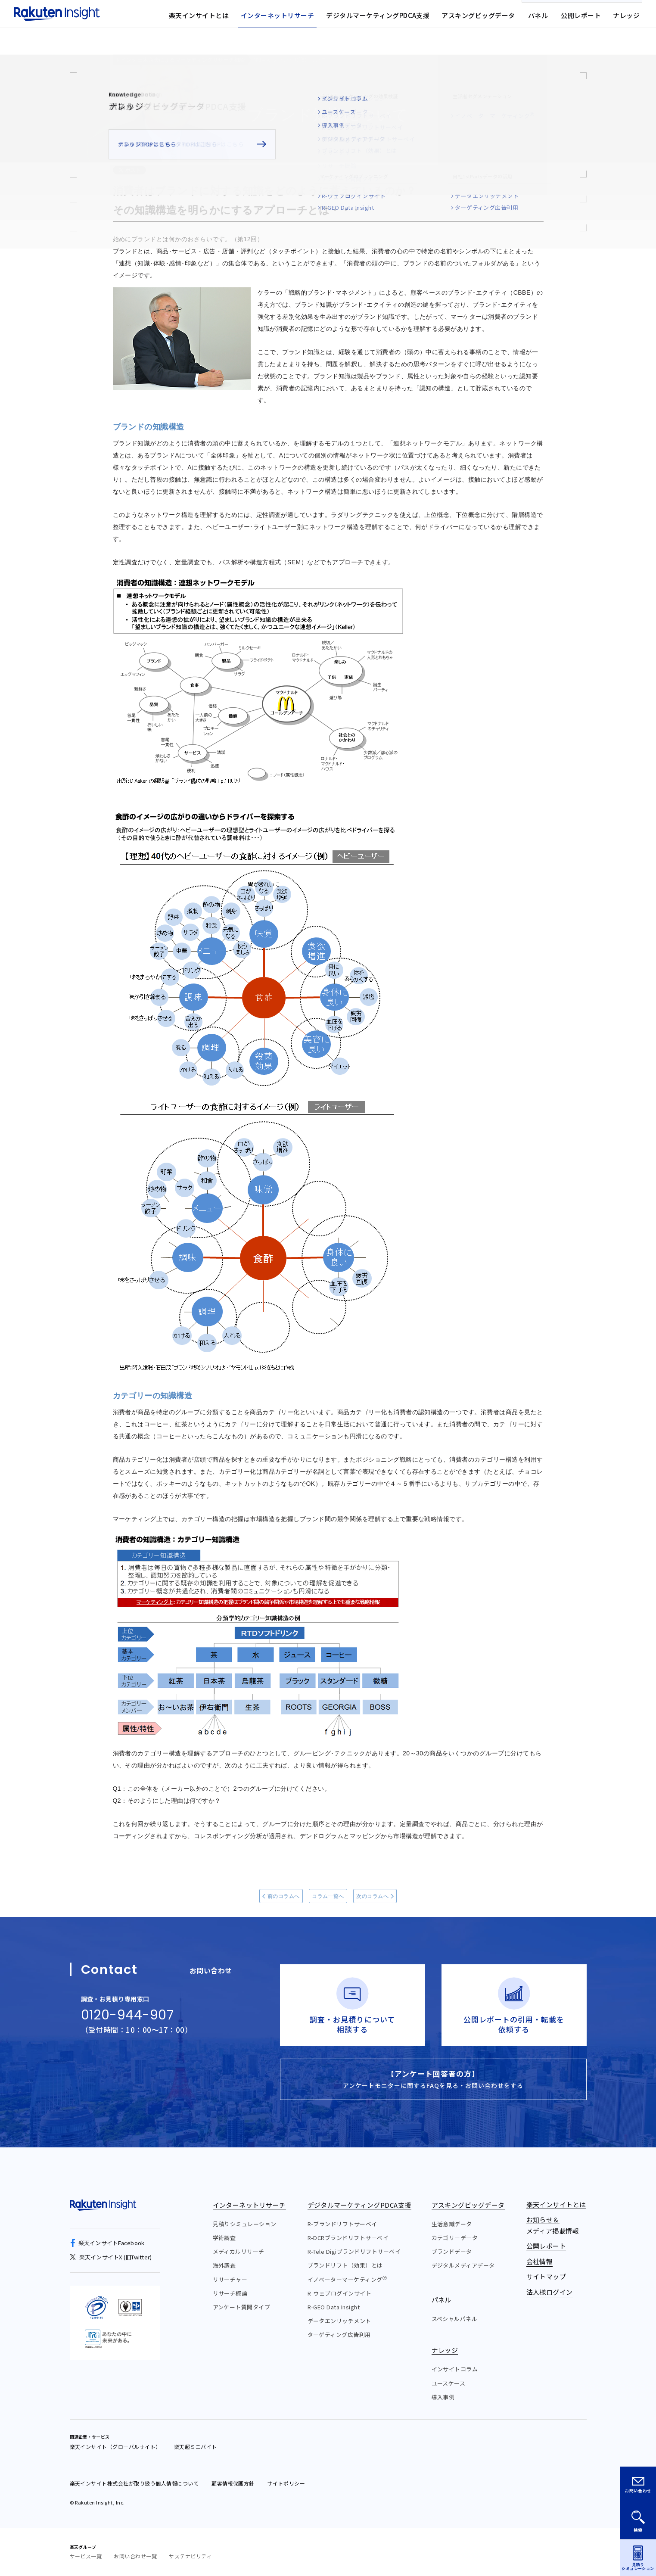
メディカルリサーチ (238, 2251)
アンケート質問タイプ (241, 2307)
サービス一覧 (86, 2556)
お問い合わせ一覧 (135, 2556)
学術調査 (224, 2238)
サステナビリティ (190, 2556)
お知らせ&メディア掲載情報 (327, 19)
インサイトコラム (455, 2369)
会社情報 (389, 19)
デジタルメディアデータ (463, 2265)
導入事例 (443, 2397)
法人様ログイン (485, 19)
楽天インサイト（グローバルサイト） (115, 2446)
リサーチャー (230, 2279)
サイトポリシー (286, 2483)
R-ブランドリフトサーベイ (342, 2224)
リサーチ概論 (230, 2293)
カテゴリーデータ (455, 2238)
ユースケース (449, 2383)
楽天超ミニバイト (195, 2446)
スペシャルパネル (455, 2319)
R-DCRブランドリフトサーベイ (348, 2238)
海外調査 (224, 2265)
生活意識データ (452, 2224)
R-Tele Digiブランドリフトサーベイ (354, 2251)
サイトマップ (433, 19)
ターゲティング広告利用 (339, 2334)
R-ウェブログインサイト (340, 2293)
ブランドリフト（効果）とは (345, 2265)
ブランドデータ (452, 2251)
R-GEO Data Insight (334, 2307)
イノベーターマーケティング (347, 2279)
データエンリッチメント (339, 2321)
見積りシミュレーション (245, 2224)
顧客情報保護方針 (233, 2483)
